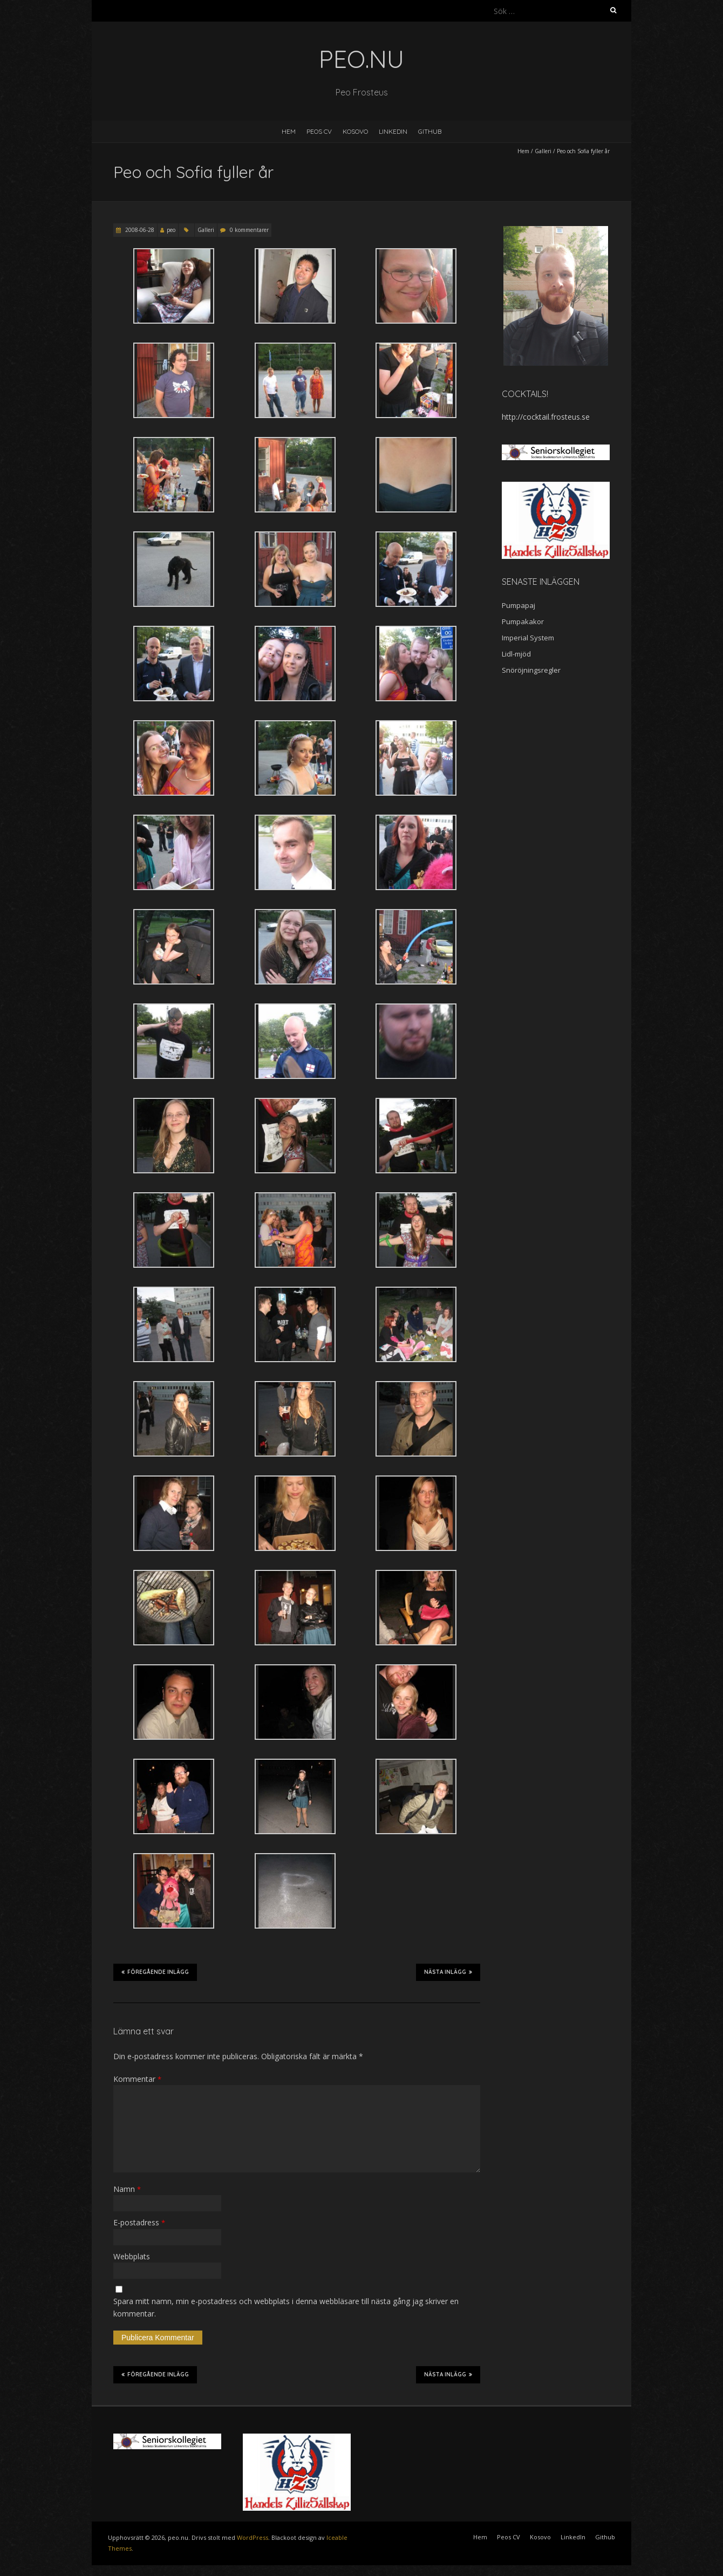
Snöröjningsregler (531, 670)
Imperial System (528, 638)
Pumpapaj (518, 605)
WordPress (252, 2537)
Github (429, 131)
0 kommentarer (249, 230)
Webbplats (131, 2256)
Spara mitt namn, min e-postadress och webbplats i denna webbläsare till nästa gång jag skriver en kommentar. (286, 2307)
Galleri (543, 151)
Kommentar (137, 2079)
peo (171, 230)
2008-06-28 (139, 230)
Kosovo (355, 131)
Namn (127, 2189)
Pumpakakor (523, 621)
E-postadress (139, 2222)
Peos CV (319, 131)
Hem (289, 131)
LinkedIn (393, 131)
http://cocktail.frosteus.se (546, 417)
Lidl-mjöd (516, 654)
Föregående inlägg (155, 1971)
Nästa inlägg (448, 1971)
